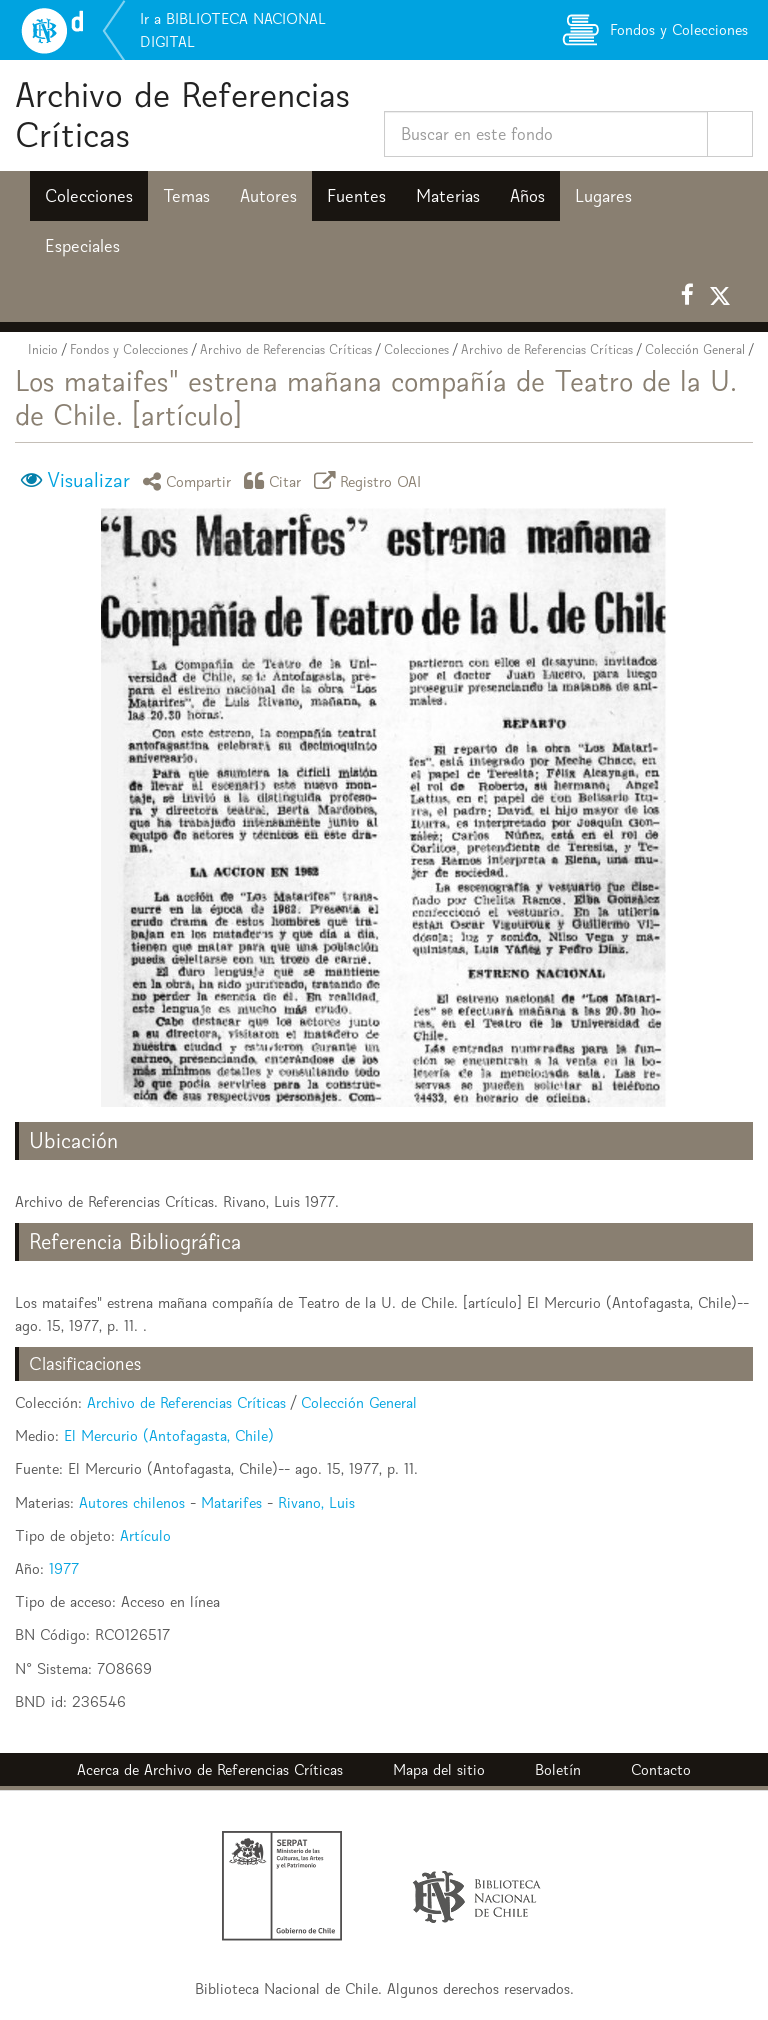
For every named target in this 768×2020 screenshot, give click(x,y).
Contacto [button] (661, 1769)
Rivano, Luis (316, 1502)
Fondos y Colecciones (129, 349)
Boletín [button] (558, 1769)
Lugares (603, 196)
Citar (276, 480)
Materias (448, 196)
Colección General (695, 349)
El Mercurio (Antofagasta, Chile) (169, 1435)
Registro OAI (371, 480)
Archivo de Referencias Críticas (182, 114)
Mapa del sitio (439, 1769)
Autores (268, 196)
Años (527, 196)
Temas (186, 196)
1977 (64, 1568)
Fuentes (356, 196)
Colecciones (89, 196)
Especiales (82, 246)
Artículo (145, 1535)
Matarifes (231, 1502)
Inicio (43, 349)
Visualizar (88, 480)
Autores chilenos (132, 1502)
